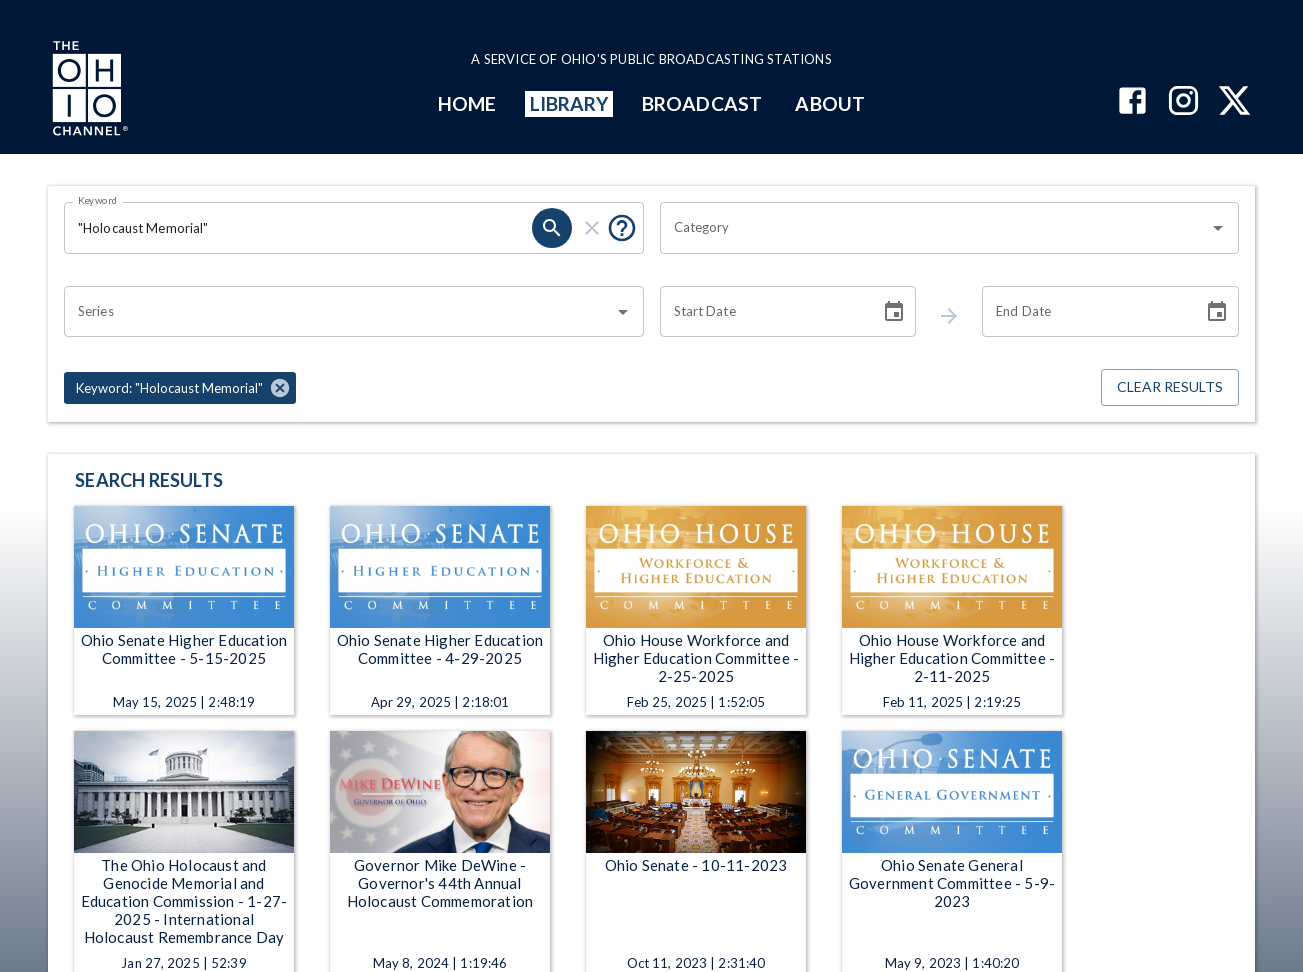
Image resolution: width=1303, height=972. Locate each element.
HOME (467, 103)
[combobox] (935, 228)
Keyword (98, 200)
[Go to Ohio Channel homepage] (88, 91)
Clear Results (1170, 387)
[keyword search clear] (592, 228)
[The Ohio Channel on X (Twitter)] (1234, 102)
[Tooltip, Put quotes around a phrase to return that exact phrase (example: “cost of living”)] (622, 228)
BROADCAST (702, 103)
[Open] (1218, 228)
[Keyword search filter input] (298, 228)
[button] (180, 388)
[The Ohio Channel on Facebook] (1132, 102)
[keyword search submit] (552, 228)
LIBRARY (569, 103)
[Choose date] (894, 312)
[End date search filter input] (1085, 312)
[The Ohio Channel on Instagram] (1183, 102)
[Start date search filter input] (763, 312)
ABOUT (829, 103)
